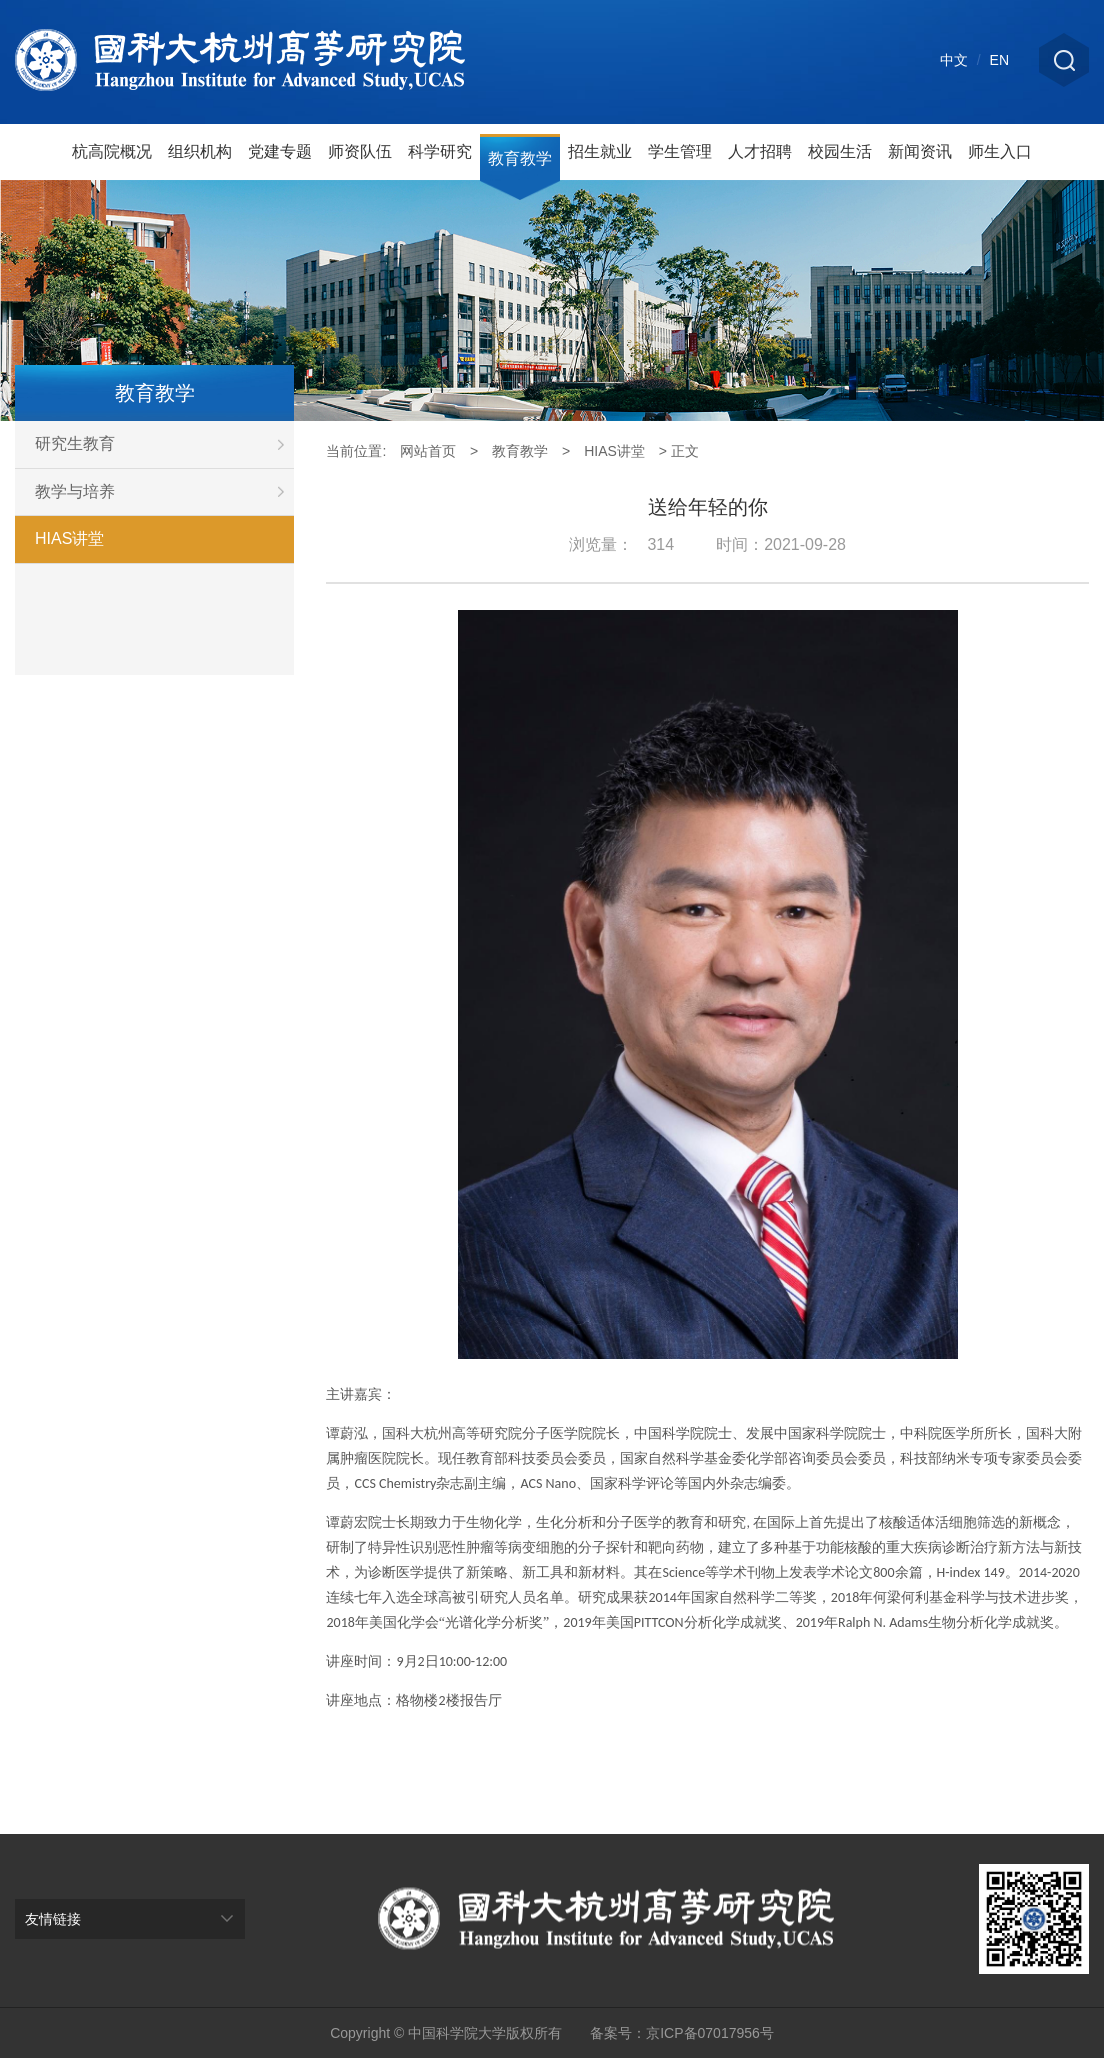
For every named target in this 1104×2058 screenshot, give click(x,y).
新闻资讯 (920, 151)
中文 (954, 60)
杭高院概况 (112, 151)
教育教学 (520, 158)
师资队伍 (360, 151)
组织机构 (200, 151)
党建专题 (280, 151)
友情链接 (53, 1919)
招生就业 (600, 151)
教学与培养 (164, 492)
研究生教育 (164, 444)
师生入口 (1000, 151)
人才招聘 (760, 151)
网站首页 (428, 451)
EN (999, 60)
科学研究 (440, 151)
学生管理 (680, 151)
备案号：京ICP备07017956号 (682, 2033)
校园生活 (840, 151)
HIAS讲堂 (69, 538)
